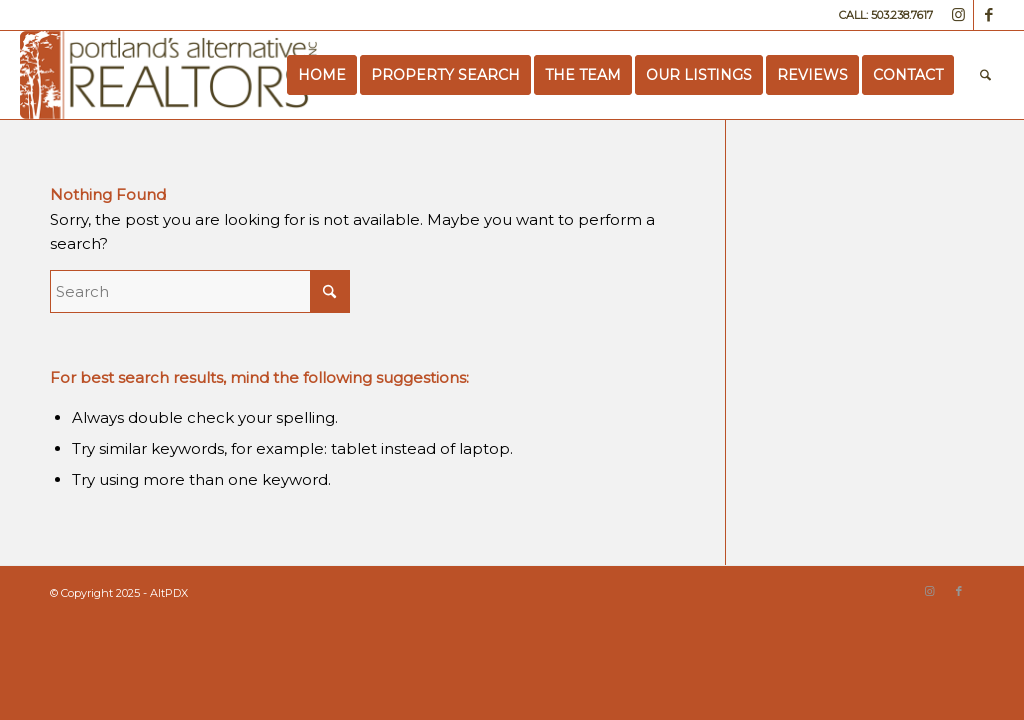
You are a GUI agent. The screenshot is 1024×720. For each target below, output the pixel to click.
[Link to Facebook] (989, 15)
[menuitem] (322, 75)
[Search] (985, 75)
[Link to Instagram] (958, 15)
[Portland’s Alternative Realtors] (168, 75)
